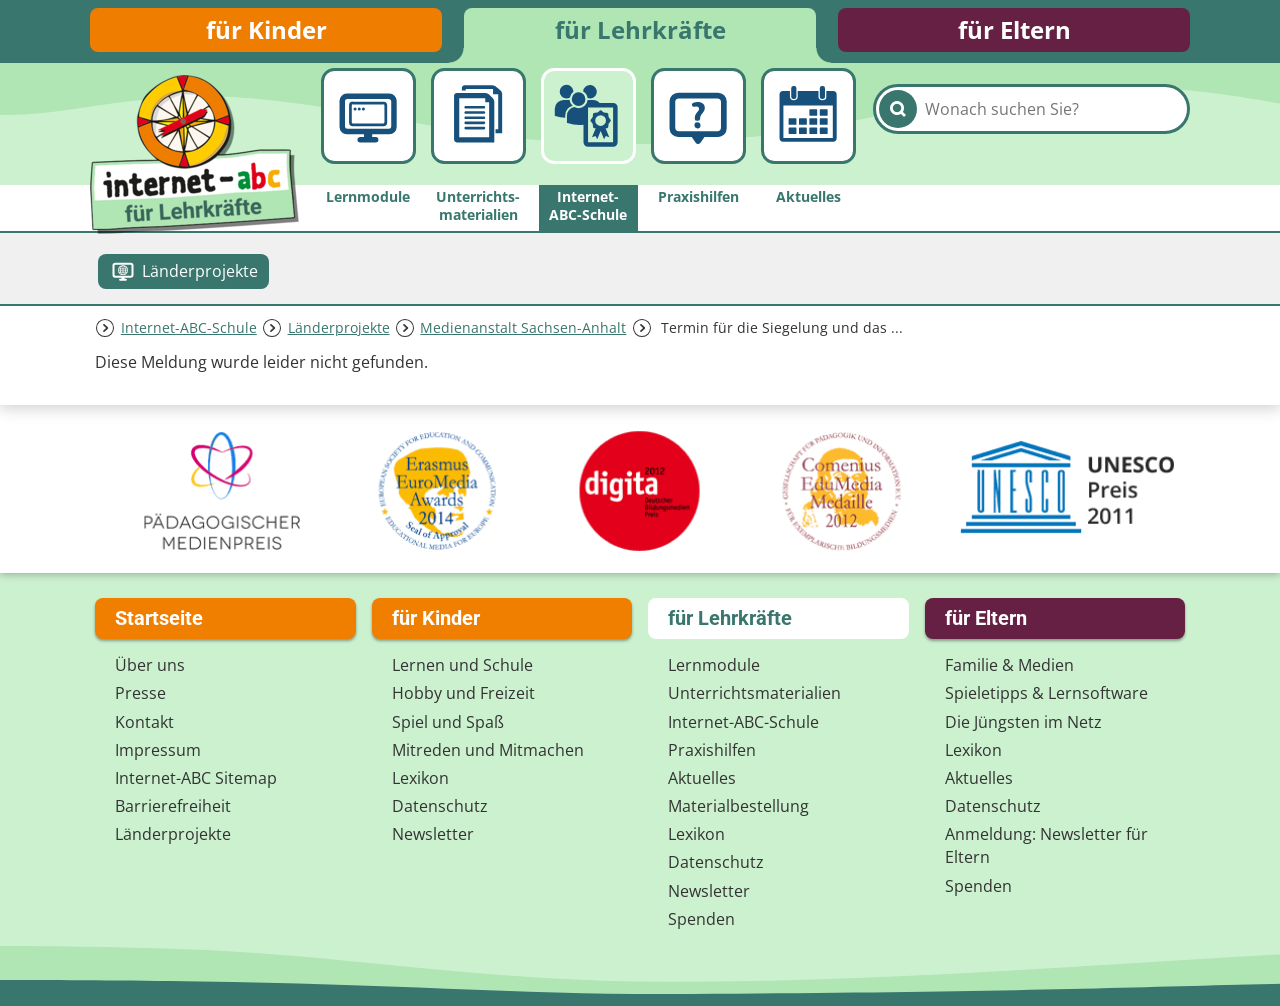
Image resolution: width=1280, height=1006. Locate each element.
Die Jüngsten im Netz (1023, 722)
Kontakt (144, 722)
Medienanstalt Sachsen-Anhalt (523, 333)
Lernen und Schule (462, 665)
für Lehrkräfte (640, 32)
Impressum (158, 750)
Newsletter (433, 834)
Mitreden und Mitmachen (488, 750)
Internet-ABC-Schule (189, 333)
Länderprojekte (339, 333)
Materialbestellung (738, 806)
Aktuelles (702, 778)
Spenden (701, 919)
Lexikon (420, 778)
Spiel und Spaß (448, 722)
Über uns (150, 665)
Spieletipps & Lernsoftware (1046, 693)
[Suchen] (898, 132)
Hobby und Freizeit (463, 693)
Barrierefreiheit (173, 806)
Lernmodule (714, 665)
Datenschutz (440, 806)
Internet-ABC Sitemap (196, 778)
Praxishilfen (712, 750)
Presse (140, 693)
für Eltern (1014, 32)
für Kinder (266, 32)
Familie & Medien (1009, 665)
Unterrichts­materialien (754, 693)
